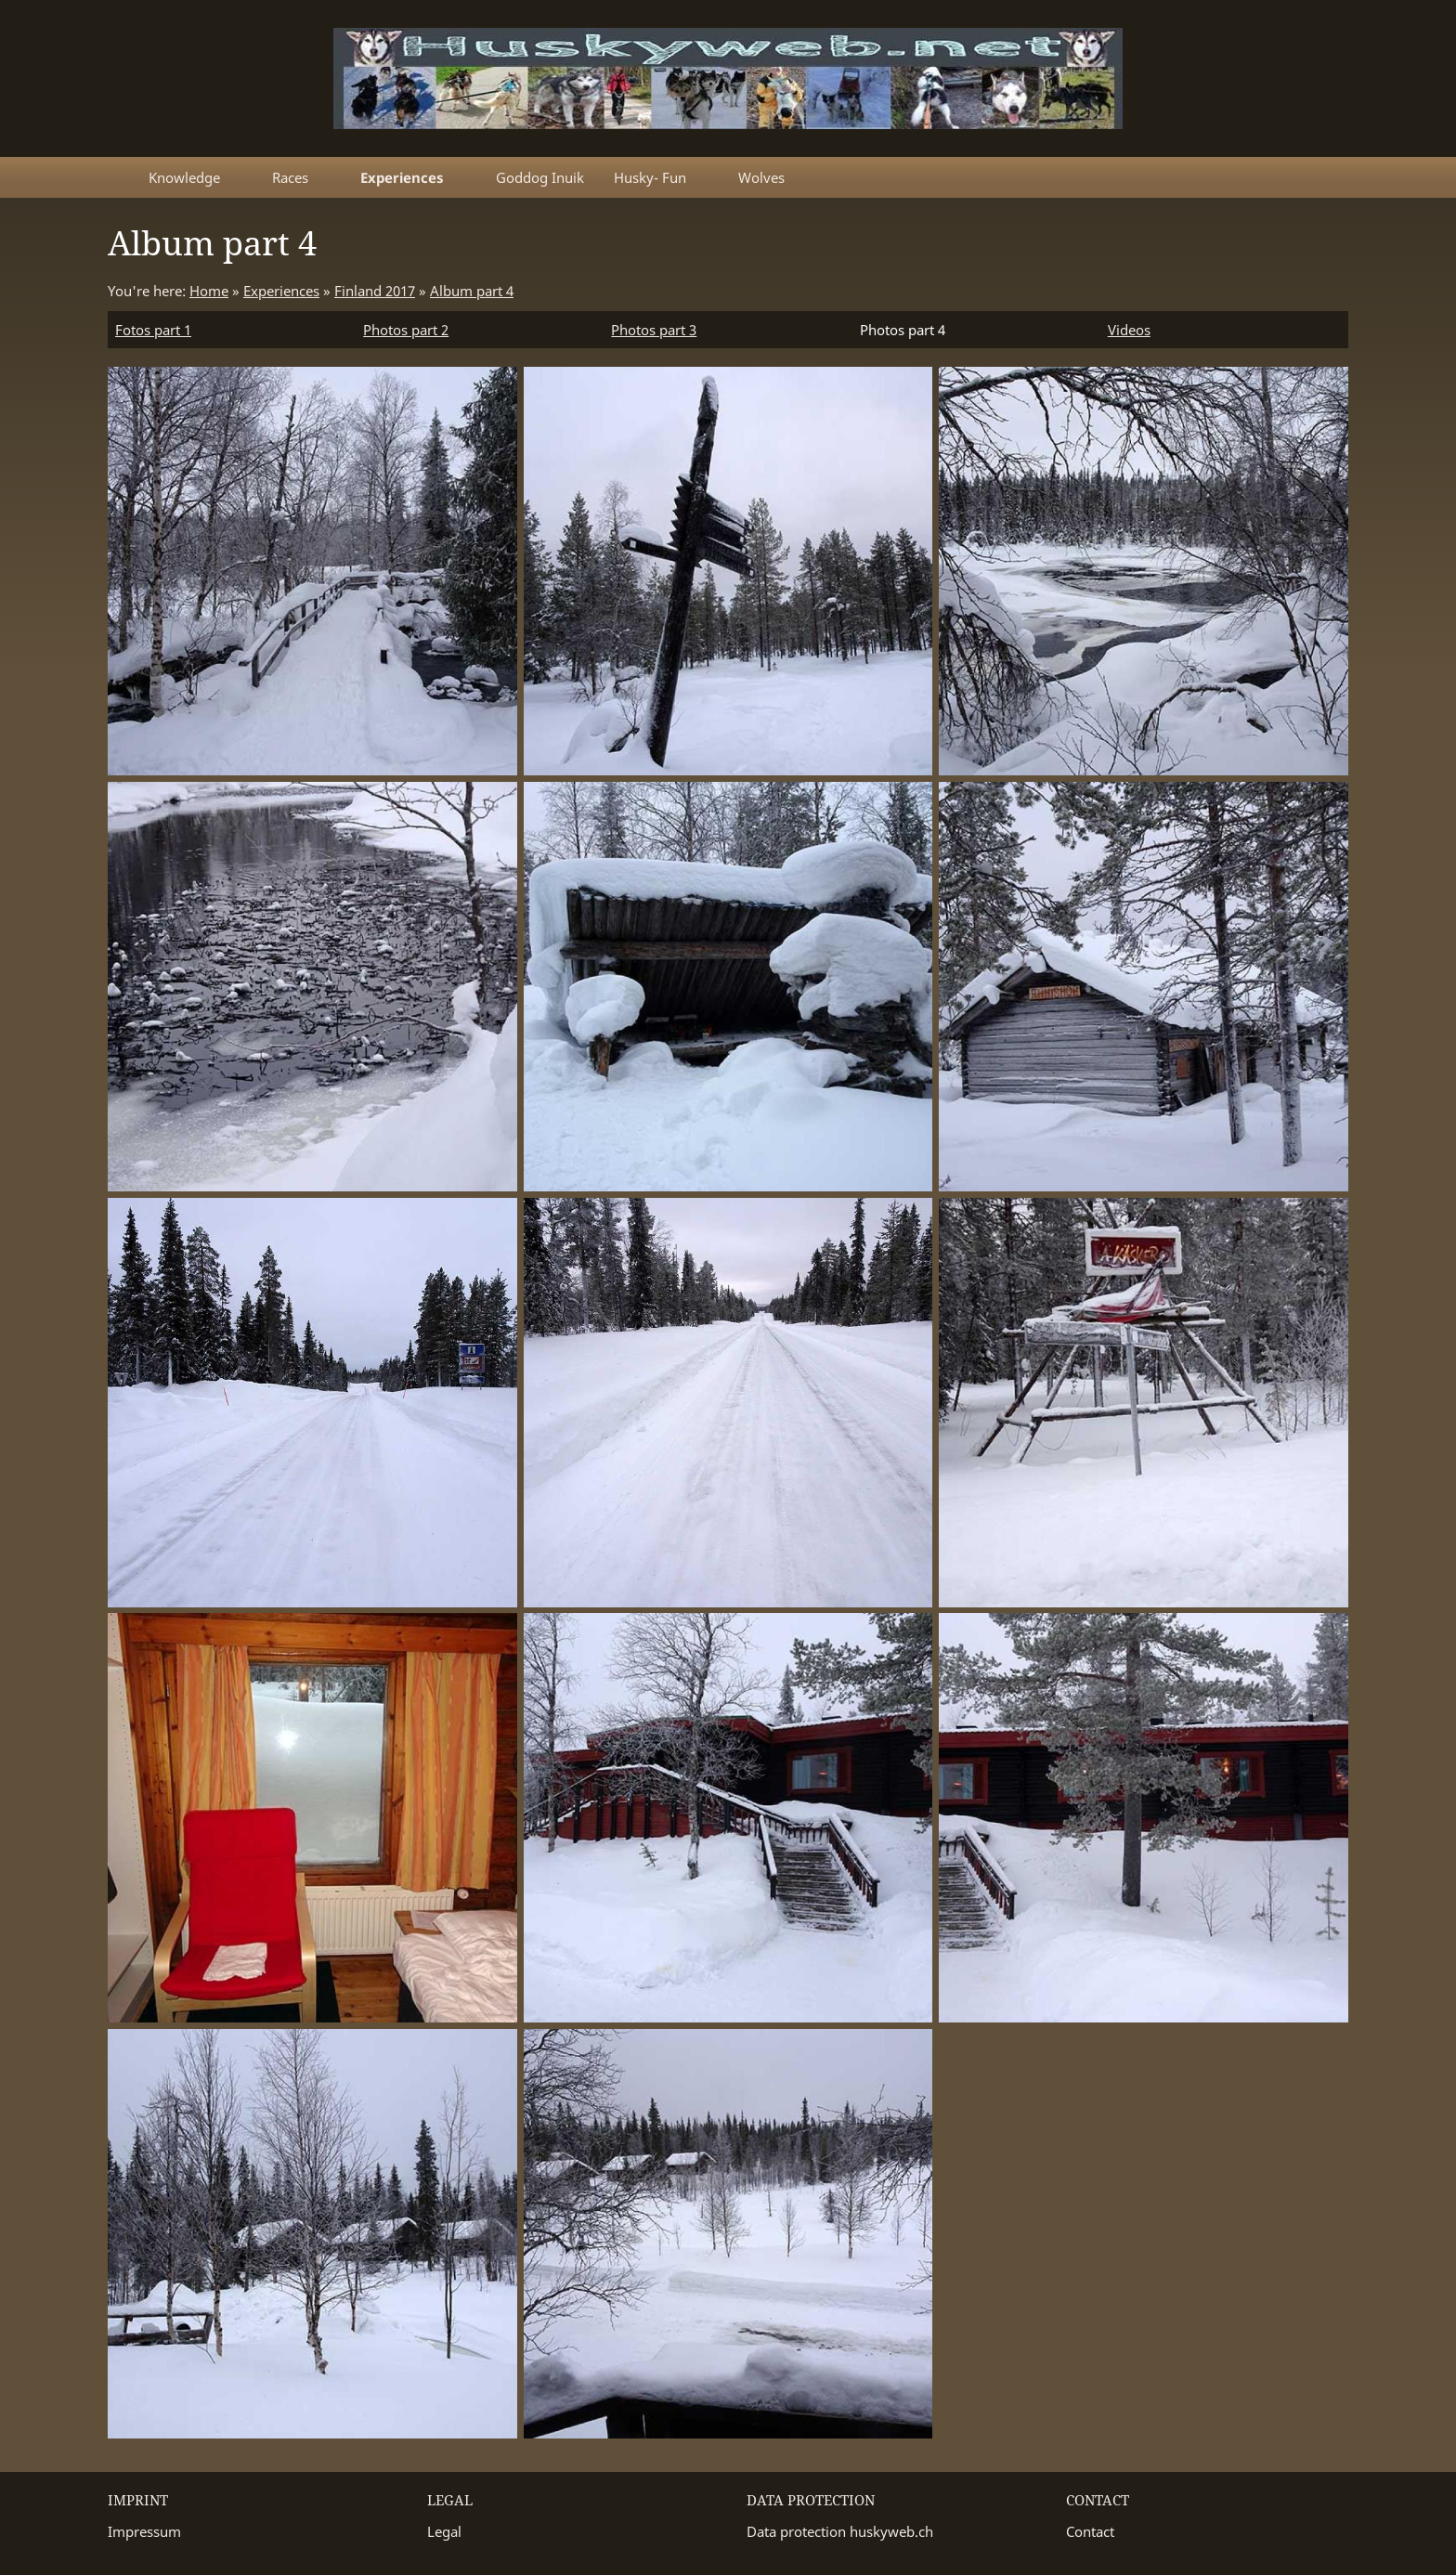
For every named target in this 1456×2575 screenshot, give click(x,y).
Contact (1090, 2531)
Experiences (281, 290)
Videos (1129, 329)
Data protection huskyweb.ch (840, 2531)
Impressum (144, 2531)
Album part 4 (472, 290)
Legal (444, 2531)
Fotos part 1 (153, 329)
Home (208, 290)
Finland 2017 (374, 290)
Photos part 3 (653, 329)
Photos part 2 (405, 329)
